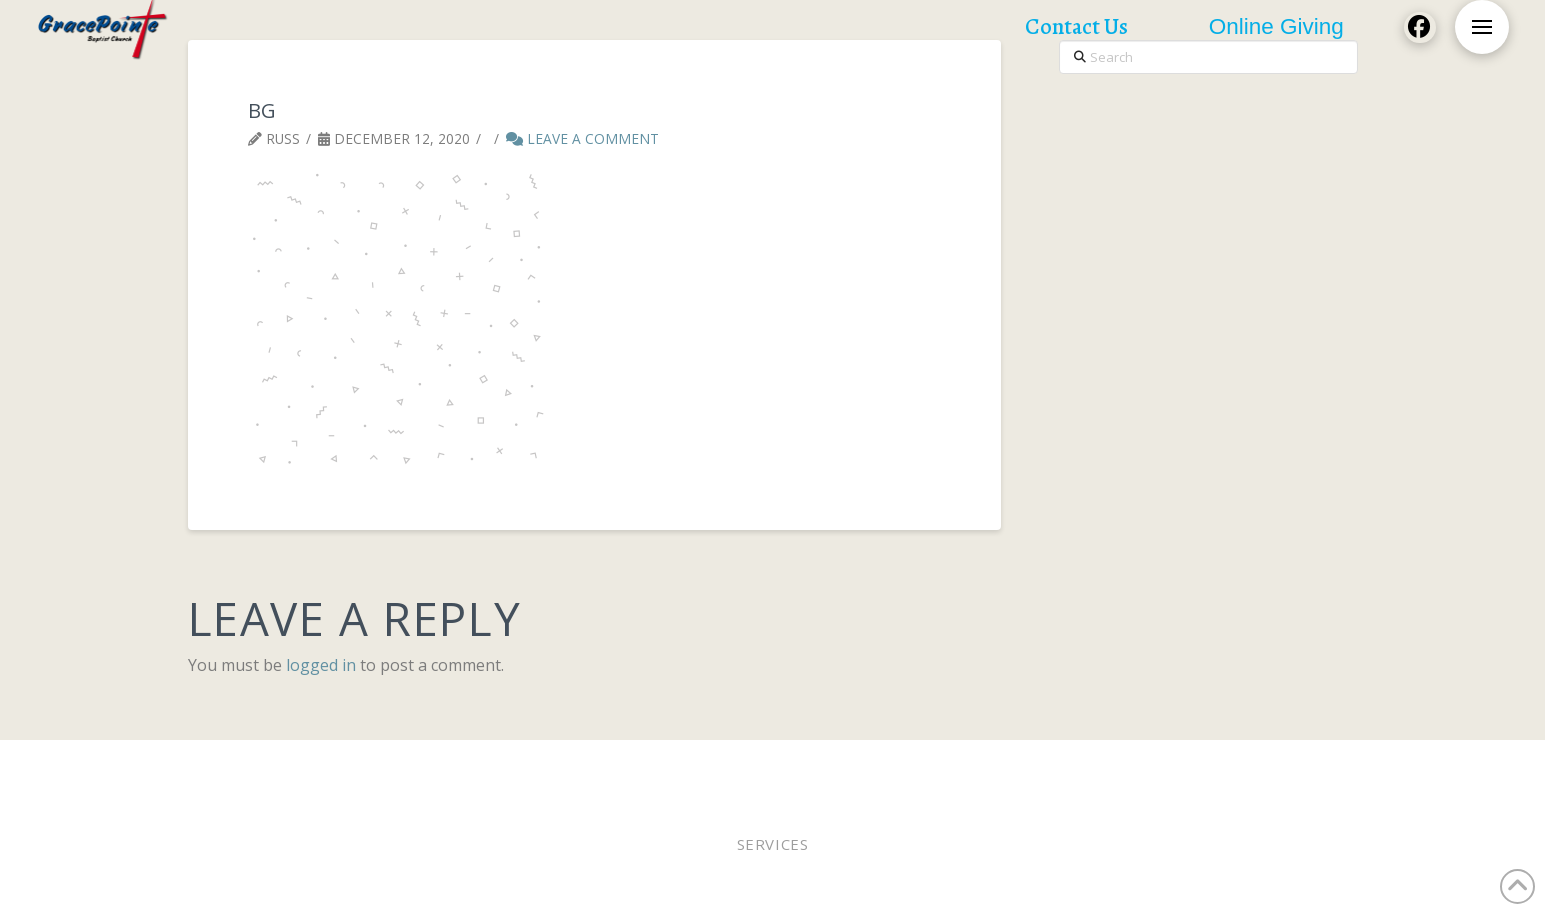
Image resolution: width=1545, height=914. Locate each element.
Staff (859, 766)
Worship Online (478, 766)
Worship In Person (335, 766)
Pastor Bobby (599, 766)
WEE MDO (923, 766)
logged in (321, 665)
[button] (1482, 27)
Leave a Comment (582, 138)
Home (232, 766)
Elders (686, 766)
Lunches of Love (1030, 766)
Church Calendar (1170, 766)
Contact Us (1291, 766)
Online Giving (776, 766)
